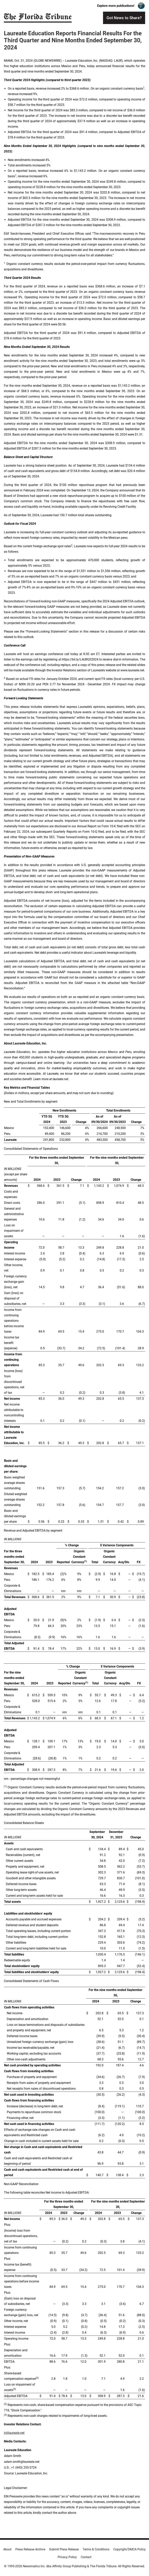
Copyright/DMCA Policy (129, 2549)
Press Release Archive (30, 2549)
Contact (86, 2557)
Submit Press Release (64, 2549)
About (7, 2549)
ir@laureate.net (14, 2433)
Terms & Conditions (96, 2549)
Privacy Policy (67, 2557)
